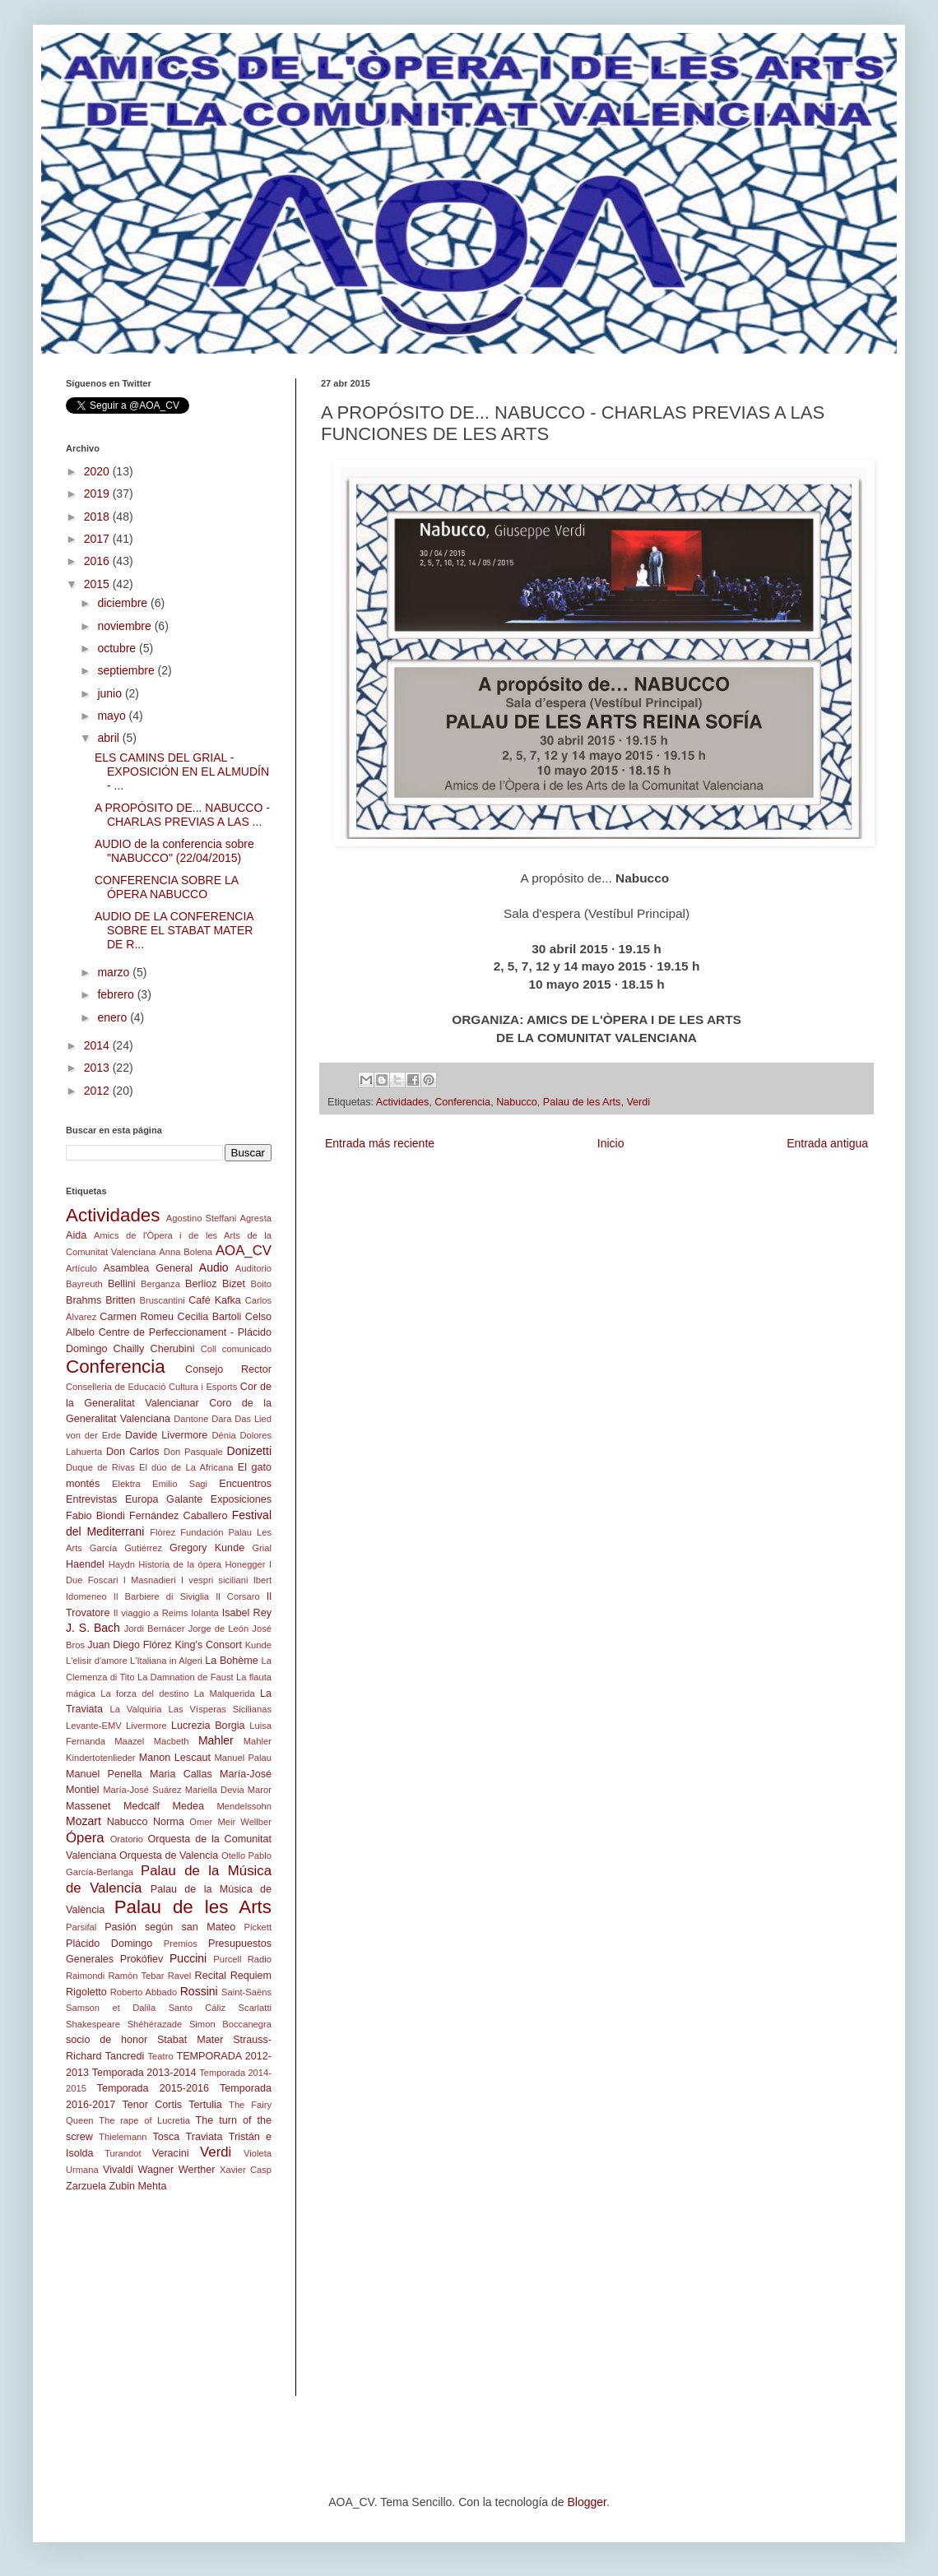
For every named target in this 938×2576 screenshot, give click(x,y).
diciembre (124, 602)
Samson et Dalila (111, 2008)
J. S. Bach (93, 1627)
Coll (208, 1349)
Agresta (255, 1218)
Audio (214, 1267)
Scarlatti (255, 2008)
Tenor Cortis (152, 2104)
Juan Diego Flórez (129, 1645)
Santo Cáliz (197, 2008)
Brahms (83, 1300)
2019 (98, 493)
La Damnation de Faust (185, 1677)
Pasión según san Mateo (169, 1927)
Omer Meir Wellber (230, 1822)
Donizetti (249, 1450)
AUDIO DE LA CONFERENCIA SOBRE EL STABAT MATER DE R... (174, 930)
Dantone (191, 1419)
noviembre (125, 625)
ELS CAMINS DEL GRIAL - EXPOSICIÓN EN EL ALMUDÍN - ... (182, 771)
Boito (261, 1284)
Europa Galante (163, 1499)
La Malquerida (224, 1693)
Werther (197, 2169)
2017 (98, 538)
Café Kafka (214, 1300)
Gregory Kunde (206, 1548)
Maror (260, 1790)
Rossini (199, 1991)
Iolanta (205, 1613)
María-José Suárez (142, 1790)
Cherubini (173, 1349)
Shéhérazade (155, 2024)
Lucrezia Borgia (208, 1725)
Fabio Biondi (95, 1516)
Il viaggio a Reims (151, 1613)
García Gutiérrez (126, 1548)
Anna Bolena (185, 1252)
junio (110, 693)
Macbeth (171, 1741)
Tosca (165, 2137)
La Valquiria (135, 1709)
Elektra (126, 1484)
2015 (98, 584)
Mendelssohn (244, 1806)
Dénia (223, 1435)
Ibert (262, 1580)
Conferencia (462, 1102)
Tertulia (205, 2104)
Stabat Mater (190, 2040)
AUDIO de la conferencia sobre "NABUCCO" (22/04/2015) (174, 850)
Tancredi (125, 2056)
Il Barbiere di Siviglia (161, 1596)
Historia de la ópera (179, 1564)
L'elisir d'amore (97, 1661)
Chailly (129, 1349)
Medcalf (141, 1806)
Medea (189, 1806)
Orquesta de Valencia (168, 1855)
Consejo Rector (228, 1369)
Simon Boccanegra (230, 2024)
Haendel (85, 1564)
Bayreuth (84, 1284)
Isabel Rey (247, 1613)
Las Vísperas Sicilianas (220, 1709)
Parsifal (81, 1927)
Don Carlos (133, 1451)
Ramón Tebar (136, 1976)
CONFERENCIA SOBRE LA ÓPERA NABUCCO (166, 887)
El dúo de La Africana (186, 1467)
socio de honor (106, 2040)
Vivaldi (118, 2169)
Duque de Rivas (100, 1467)
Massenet (88, 1806)
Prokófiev (142, 1959)
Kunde (258, 1645)
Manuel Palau (243, 1758)
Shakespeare (93, 2024)
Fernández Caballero (178, 1516)
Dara (221, 1419)
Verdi (638, 1102)
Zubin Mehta (138, 2186)
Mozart (83, 1821)
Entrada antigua (827, 1143)
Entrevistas (91, 1499)
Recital (211, 1975)
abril (109, 737)
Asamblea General (148, 1268)
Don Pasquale (193, 1452)
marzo (114, 972)
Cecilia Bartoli (210, 1317)
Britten (120, 1300)
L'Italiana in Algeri (166, 1661)
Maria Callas (181, 1774)
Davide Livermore (166, 1435)
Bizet (233, 1284)
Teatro (161, 2056)
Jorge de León (218, 1628)
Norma (168, 1822)
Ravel (180, 1976)
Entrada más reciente (379, 1143)
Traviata (204, 2137)
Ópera (85, 1838)
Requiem (251, 1975)
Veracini (170, 2153)
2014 (98, 1045)
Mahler (216, 1740)
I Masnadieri (149, 1580)
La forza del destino (144, 1693)
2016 (98, 561)
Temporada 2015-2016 (153, 2088)
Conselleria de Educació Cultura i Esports (151, 1387)
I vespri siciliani (214, 1580)
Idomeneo (86, 1596)
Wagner (156, 2169)
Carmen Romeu (137, 1317)
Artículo (81, 1268)
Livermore (146, 1725)
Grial (262, 1548)
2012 (98, 1090)
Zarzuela (86, 2186)
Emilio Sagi (179, 1484)
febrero (117, 994)
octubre (118, 648)
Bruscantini (161, 1300)
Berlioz (201, 1284)
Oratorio (126, 1839)
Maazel (129, 1741)
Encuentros (245, 1484)
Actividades (402, 1102)
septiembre (127, 670)
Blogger (586, 2502)
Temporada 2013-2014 (144, 2072)
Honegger (245, 1564)
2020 (98, 471)
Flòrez (162, 1532)
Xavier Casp (246, 2170)
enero (113, 1017)
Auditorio (253, 1268)
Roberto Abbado (143, 1992)
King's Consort (208, 1645)
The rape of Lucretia (144, 2120)
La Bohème (231, 1660)
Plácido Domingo (109, 1943)
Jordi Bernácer (154, 1628)
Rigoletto (86, 1992)
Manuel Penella (104, 1774)
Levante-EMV (94, 1725)
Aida (76, 1235)
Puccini (188, 1958)
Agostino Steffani (201, 1218)
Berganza (160, 1284)
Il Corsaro (237, 1596)
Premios (180, 1943)
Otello (233, 1855)
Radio (260, 1959)
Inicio (611, 1143)
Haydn (122, 1564)
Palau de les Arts (582, 1102)
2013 (98, 1067)
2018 (98, 516)
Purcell (227, 1959)
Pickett (258, 1927)
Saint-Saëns (246, 1992)
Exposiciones (241, 1499)
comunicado (247, 1349)
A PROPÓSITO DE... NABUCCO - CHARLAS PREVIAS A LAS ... (182, 814)
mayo (112, 715)
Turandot (122, 2153)
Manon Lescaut (175, 1757)
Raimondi (85, 1976)
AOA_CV (244, 1250)
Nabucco (516, 1102)
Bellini (122, 1284)
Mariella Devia (214, 1790)
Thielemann (122, 2137)
